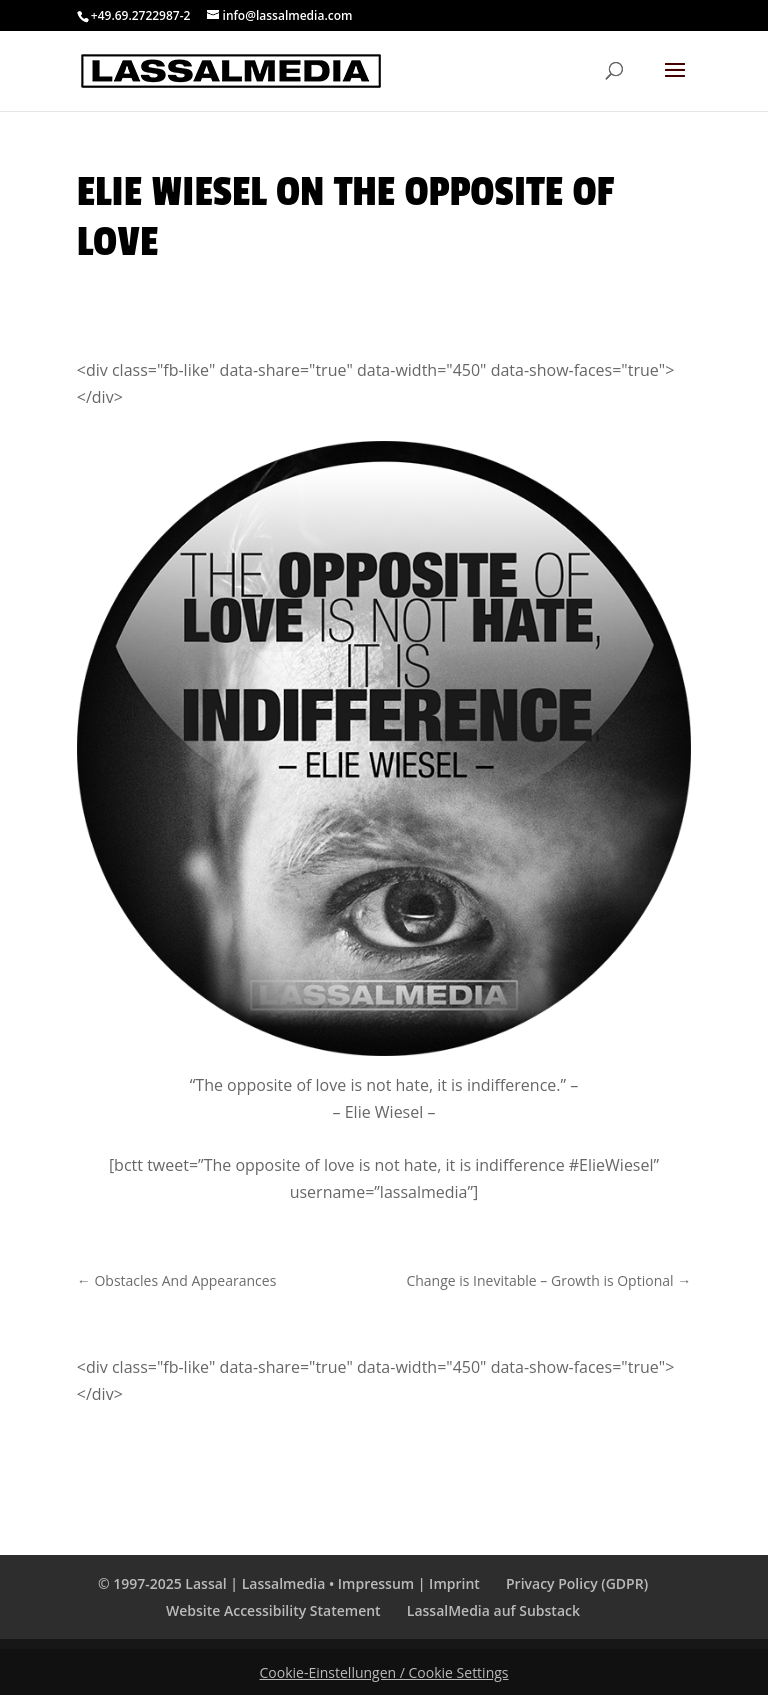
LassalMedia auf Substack (493, 1610)
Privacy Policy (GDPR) (577, 1583)
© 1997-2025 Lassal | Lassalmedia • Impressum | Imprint (289, 1583)
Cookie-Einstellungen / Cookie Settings (384, 1672)
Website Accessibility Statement (273, 1610)
